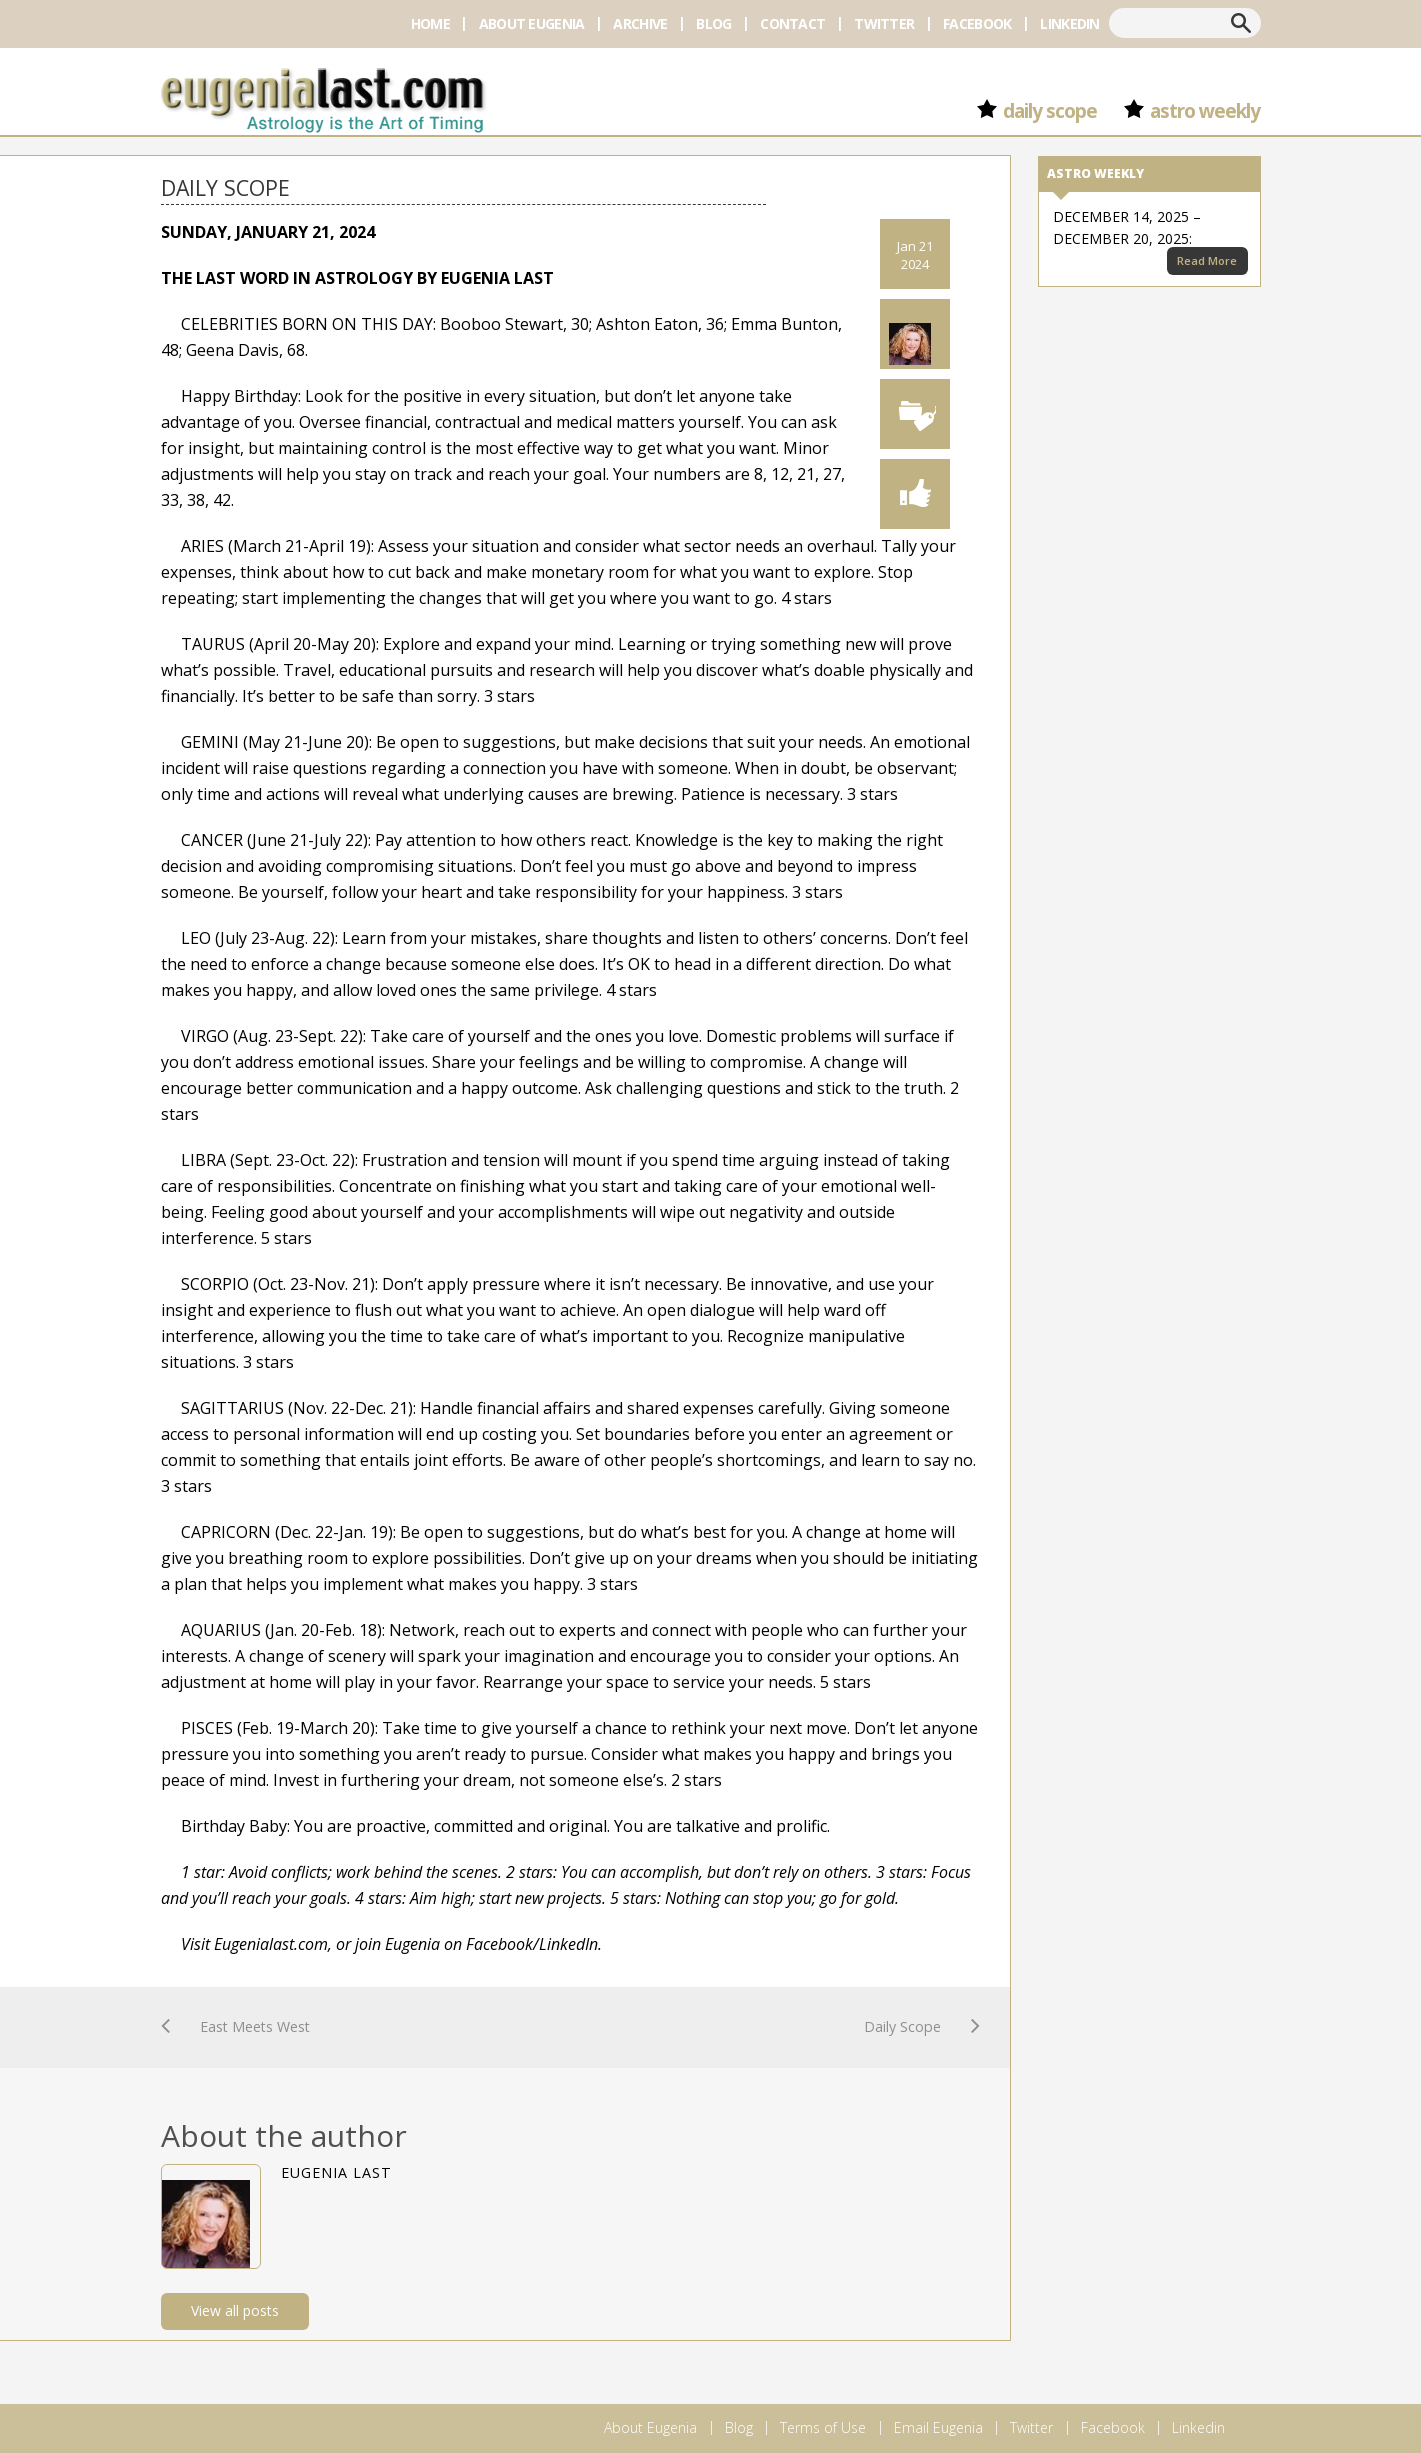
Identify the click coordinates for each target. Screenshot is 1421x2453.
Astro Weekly (1205, 111)
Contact (792, 23)
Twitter (884, 23)
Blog (713, 23)
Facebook (977, 23)
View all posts (235, 2310)
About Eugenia (532, 23)
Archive (640, 23)
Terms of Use (823, 2427)
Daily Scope (1050, 111)
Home (430, 23)
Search (1241, 23)
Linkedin (1069, 23)
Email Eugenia (938, 2427)
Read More (1207, 260)
